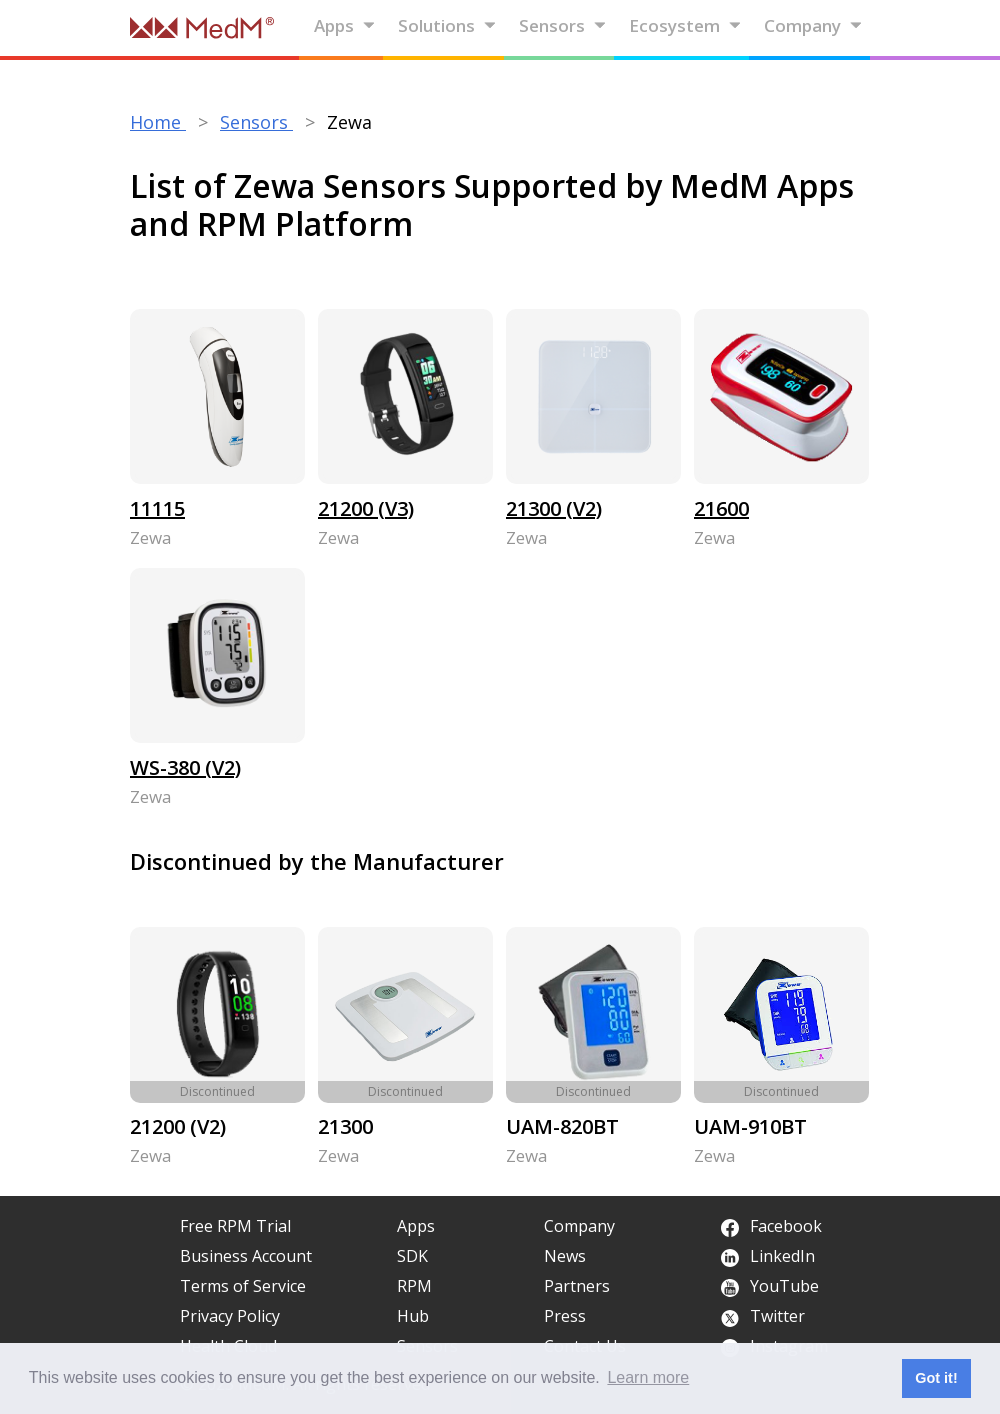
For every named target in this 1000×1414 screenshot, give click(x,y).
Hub (413, 1316)
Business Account (246, 1256)
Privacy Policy (230, 1316)
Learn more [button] (648, 1377)
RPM (414, 1286)
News (565, 1256)
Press (565, 1316)
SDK (412, 1256)
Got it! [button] (936, 1378)
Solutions (447, 25)
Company (813, 25)
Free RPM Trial (235, 1226)
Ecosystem (685, 25)
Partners (577, 1286)
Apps (345, 25)
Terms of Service (243, 1286)
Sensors (563, 25)
